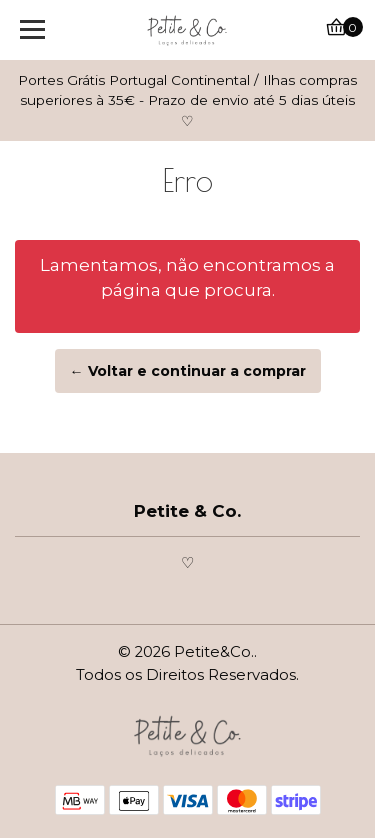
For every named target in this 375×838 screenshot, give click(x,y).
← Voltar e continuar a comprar (188, 371)
